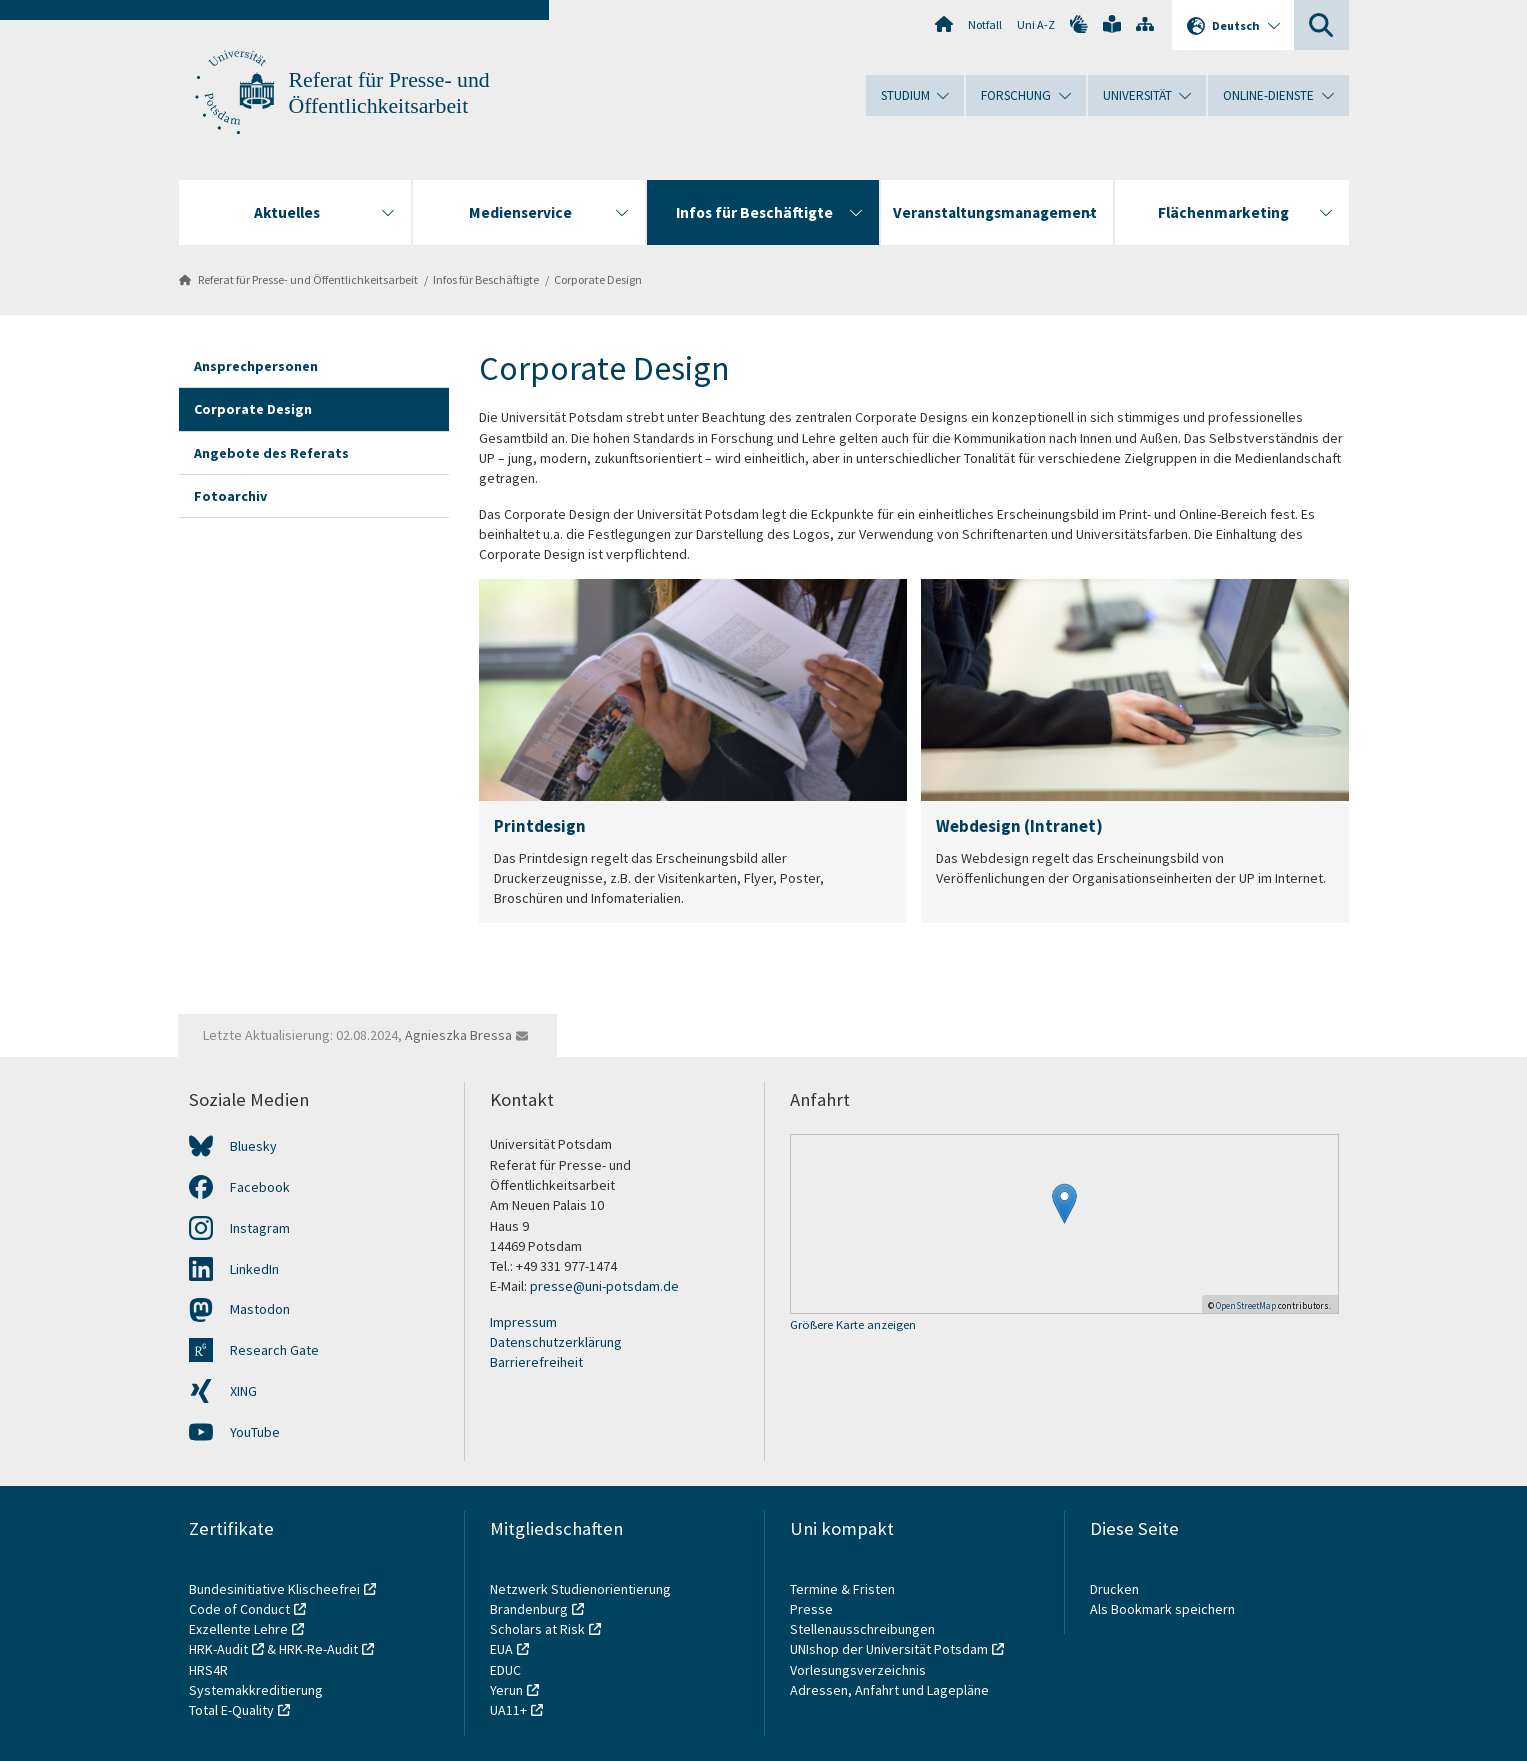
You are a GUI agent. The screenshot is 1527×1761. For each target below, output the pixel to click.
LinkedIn (254, 1269)
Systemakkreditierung (256, 1690)
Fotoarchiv (230, 496)
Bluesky (253, 1146)
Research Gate (274, 1350)
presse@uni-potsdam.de (604, 1286)
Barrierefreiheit (536, 1362)
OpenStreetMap (1246, 1305)
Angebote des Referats (271, 453)
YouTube (255, 1432)
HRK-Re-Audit (318, 1649)
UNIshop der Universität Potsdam (889, 1649)
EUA (501, 1649)
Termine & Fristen (844, 1589)
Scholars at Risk (537, 1629)
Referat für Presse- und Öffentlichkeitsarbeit (308, 279)
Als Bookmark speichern (1162, 1609)
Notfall (985, 24)
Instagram (260, 1228)
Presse (813, 1609)
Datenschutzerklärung (556, 1342)
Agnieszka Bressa (458, 1035)
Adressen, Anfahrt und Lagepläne (889, 1690)
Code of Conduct (239, 1609)
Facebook (260, 1187)
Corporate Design (598, 279)
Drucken (1114, 1589)
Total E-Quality (231, 1710)
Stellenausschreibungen (862, 1629)
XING (243, 1391)
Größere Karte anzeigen (853, 1325)
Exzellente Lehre (238, 1629)
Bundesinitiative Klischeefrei (274, 1589)
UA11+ (508, 1710)
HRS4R (208, 1670)
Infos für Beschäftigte (486, 279)
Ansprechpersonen (256, 366)
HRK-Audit (218, 1649)
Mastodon (260, 1309)
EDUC (505, 1670)
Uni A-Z (1036, 24)
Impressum (523, 1322)
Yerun (506, 1690)
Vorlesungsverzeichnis (859, 1670)
